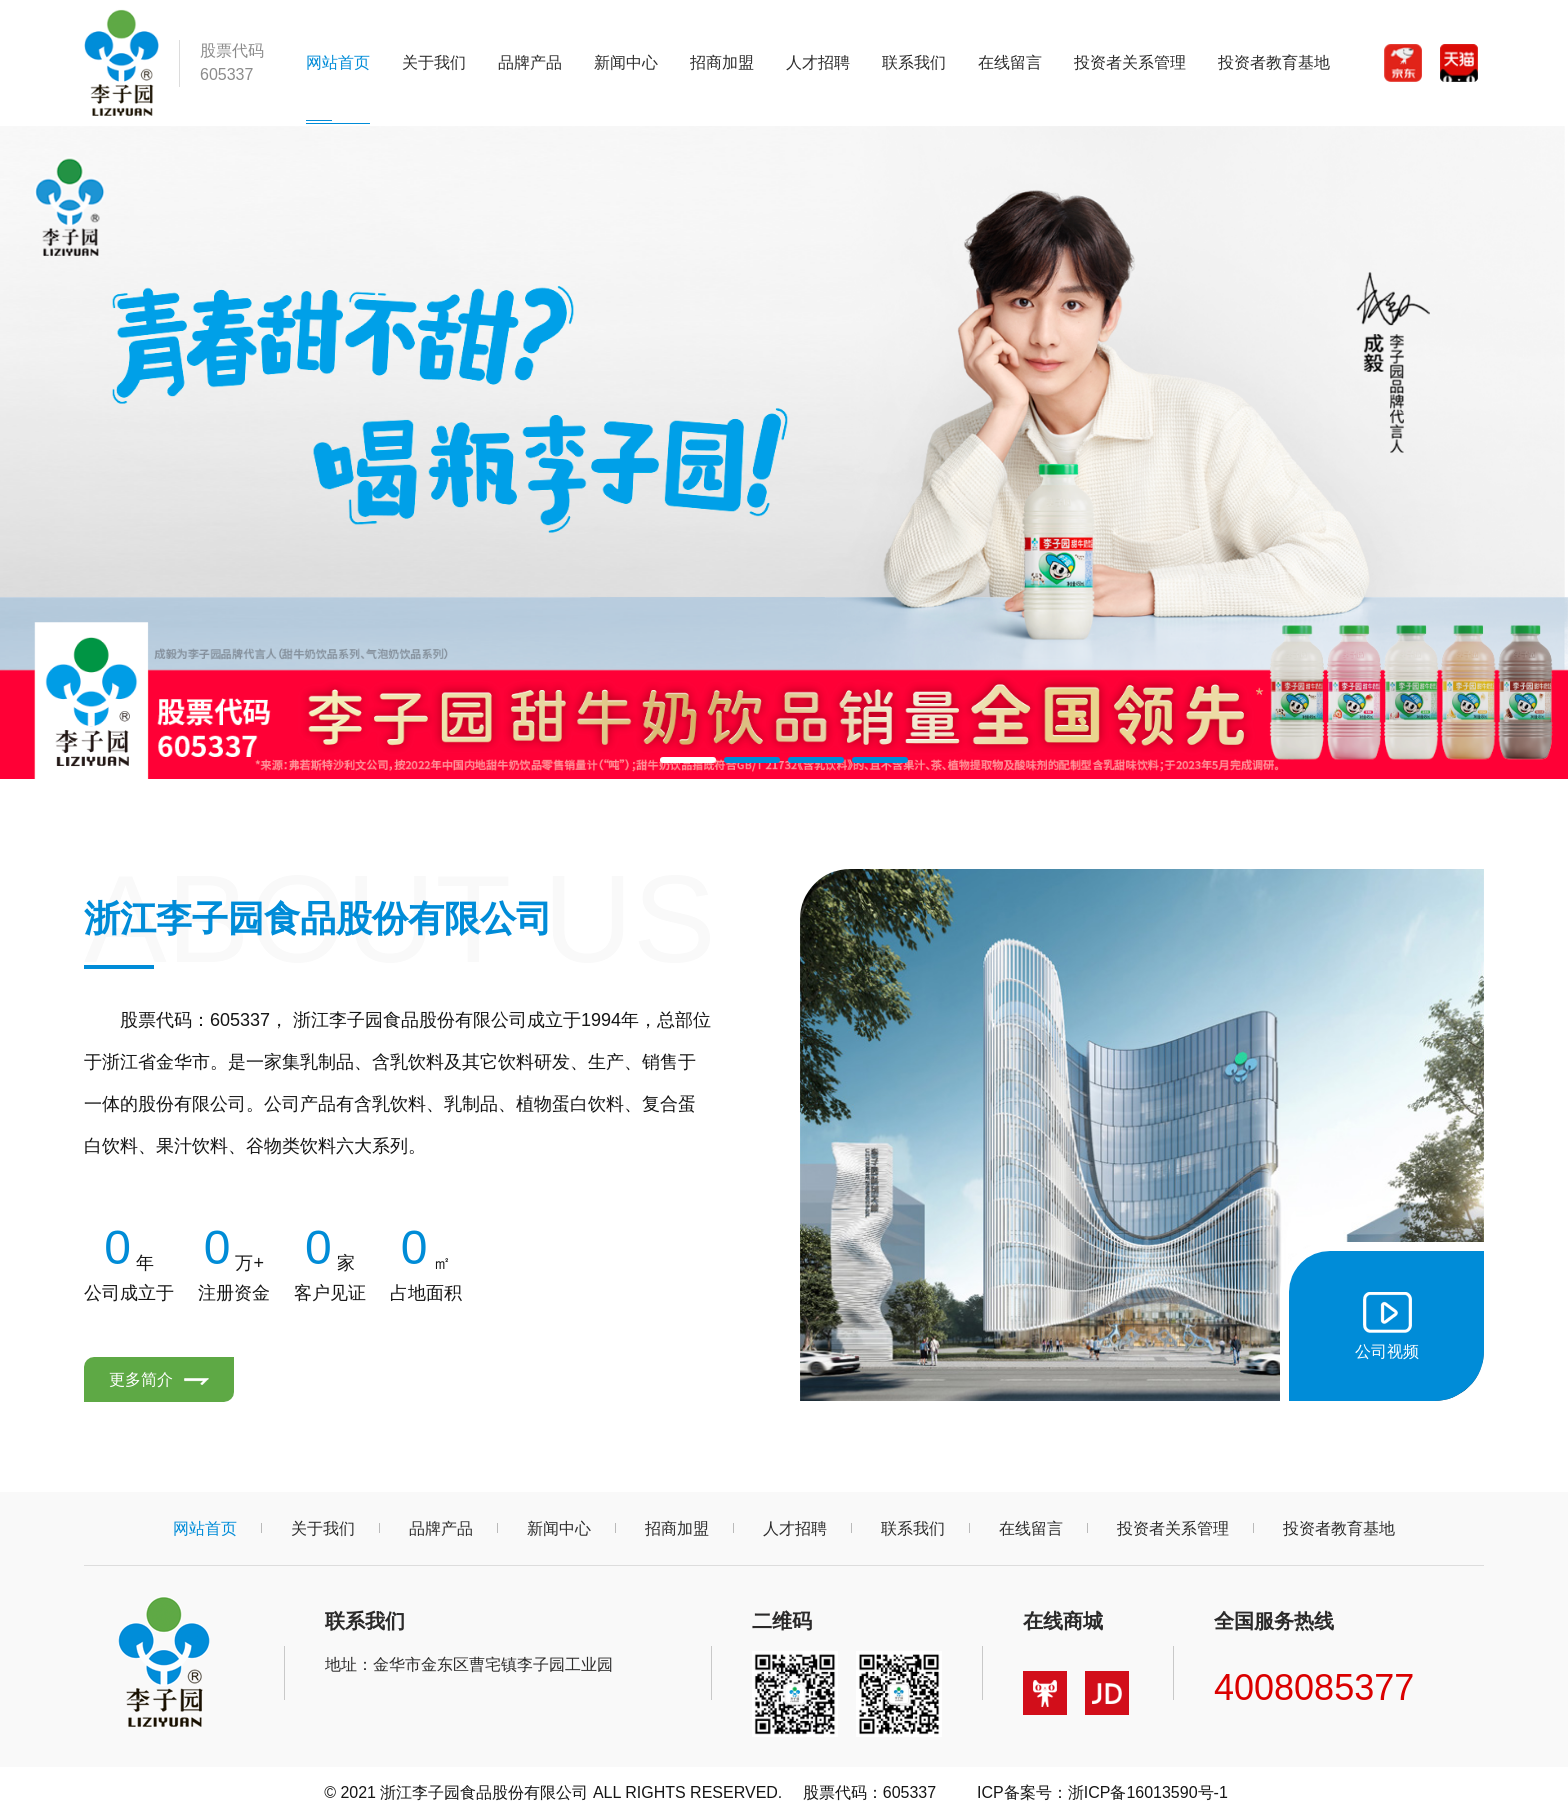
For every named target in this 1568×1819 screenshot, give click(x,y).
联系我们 (914, 62)
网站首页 (338, 62)
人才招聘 (818, 62)
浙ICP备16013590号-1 (1148, 1792)
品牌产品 (530, 62)
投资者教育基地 (1274, 62)
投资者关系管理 (1130, 62)
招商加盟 (722, 62)
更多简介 (158, 1379)
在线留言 (1010, 62)
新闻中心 (626, 62)
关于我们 (434, 62)
